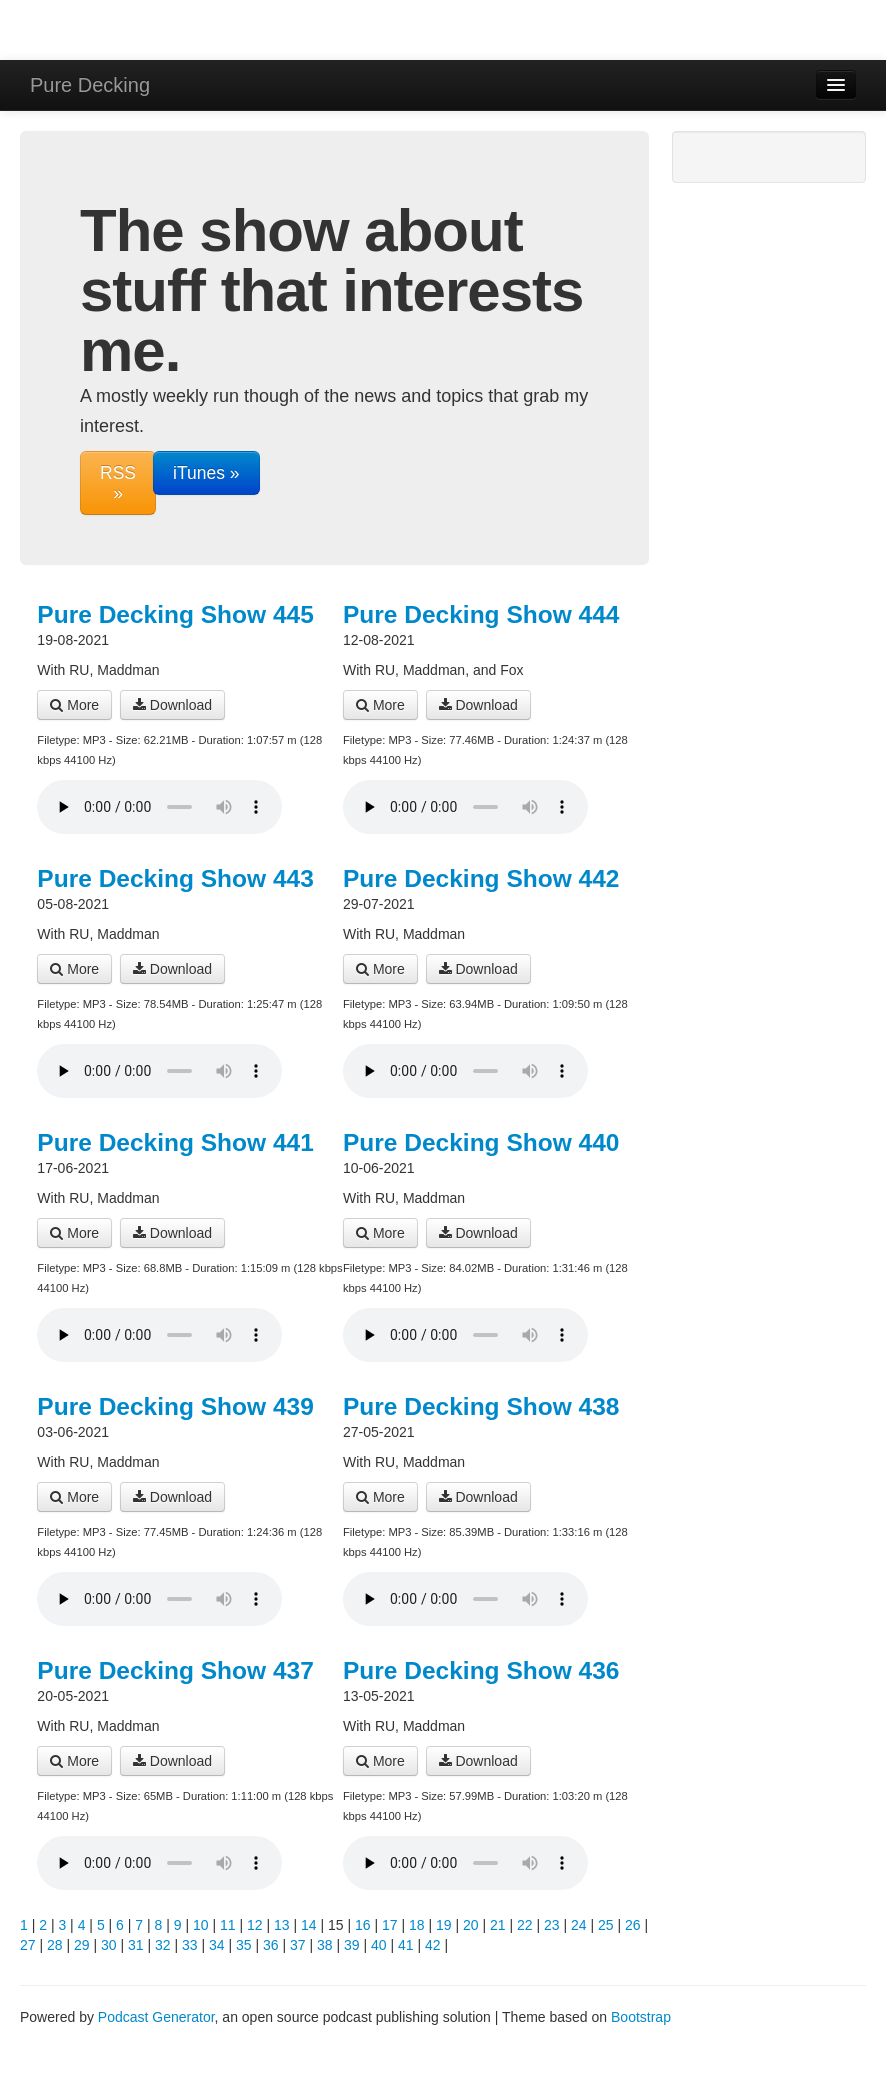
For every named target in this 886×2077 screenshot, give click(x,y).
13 (282, 1925)
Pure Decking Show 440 (481, 1142)
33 (190, 1945)
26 (633, 1925)
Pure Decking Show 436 (481, 1670)
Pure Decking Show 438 (481, 1406)
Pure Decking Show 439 (175, 1406)
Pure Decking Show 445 (175, 614)
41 (406, 1945)
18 (417, 1925)
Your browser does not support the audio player (159, 807)
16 (363, 1925)
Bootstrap (641, 2017)
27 (28, 1945)
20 (471, 1925)
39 (352, 1945)
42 (433, 1945)
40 (379, 1945)
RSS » (118, 483)
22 (525, 1925)
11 (228, 1925)
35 (244, 1945)
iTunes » (206, 473)
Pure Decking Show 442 (481, 878)
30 (109, 1945)
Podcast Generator (156, 2017)
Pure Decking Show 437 (175, 1670)
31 (136, 1945)
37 (298, 1945)
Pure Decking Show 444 (481, 614)
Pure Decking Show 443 (175, 878)
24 (579, 1925)
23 (552, 1925)
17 (390, 1925)
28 (55, 1945)
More (74, 705)
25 (606, 1925)
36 (271, 1945)
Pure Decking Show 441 (175, 1142)
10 (201, 1925)
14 (309, 1925)
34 (217, 1945)
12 (255, 1925)
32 (163, 1945)
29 (82, 1945)
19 (444, 1925)
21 (498, 1925)
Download (172, 705)
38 (325, 1945)
